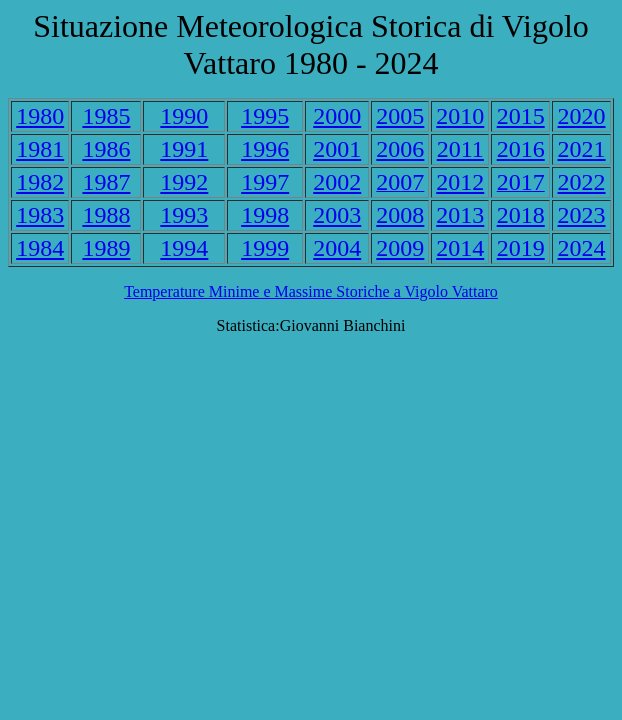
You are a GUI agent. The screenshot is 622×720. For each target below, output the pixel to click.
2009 (400, 248)
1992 (184, 182)
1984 (40, 248)
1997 (265, 182)
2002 (337, 182)
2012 (460, 182)
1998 (265, 215)
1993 (184, 215)
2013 (460, 215)
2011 (460, 149)
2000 (337, 116)
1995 (265, 116)
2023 (582, 215)
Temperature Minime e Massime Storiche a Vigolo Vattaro (311, 291)
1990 (184, 116)
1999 (265, 248)
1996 (265, 149)
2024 (582, 248)
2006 (400, 149)
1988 (106, 215)
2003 (337, 215)
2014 (460, 248)
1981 (40, 149)
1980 (40, 116)
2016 (521, 149)
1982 (40, 182)
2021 (582, 149)
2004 (337, 248)
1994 (184, 248)
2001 (337, 149)
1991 (184, 149)
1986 (106, 149)
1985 (106, 116)
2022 (582, 182)
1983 (40, 215)
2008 (400, 215)
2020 (582, 116)
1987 (106, 182)
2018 (521, 215)
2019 (521, 248)
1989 (106, 248)
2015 (521, 116)
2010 (460, 116)
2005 (400, 116)
